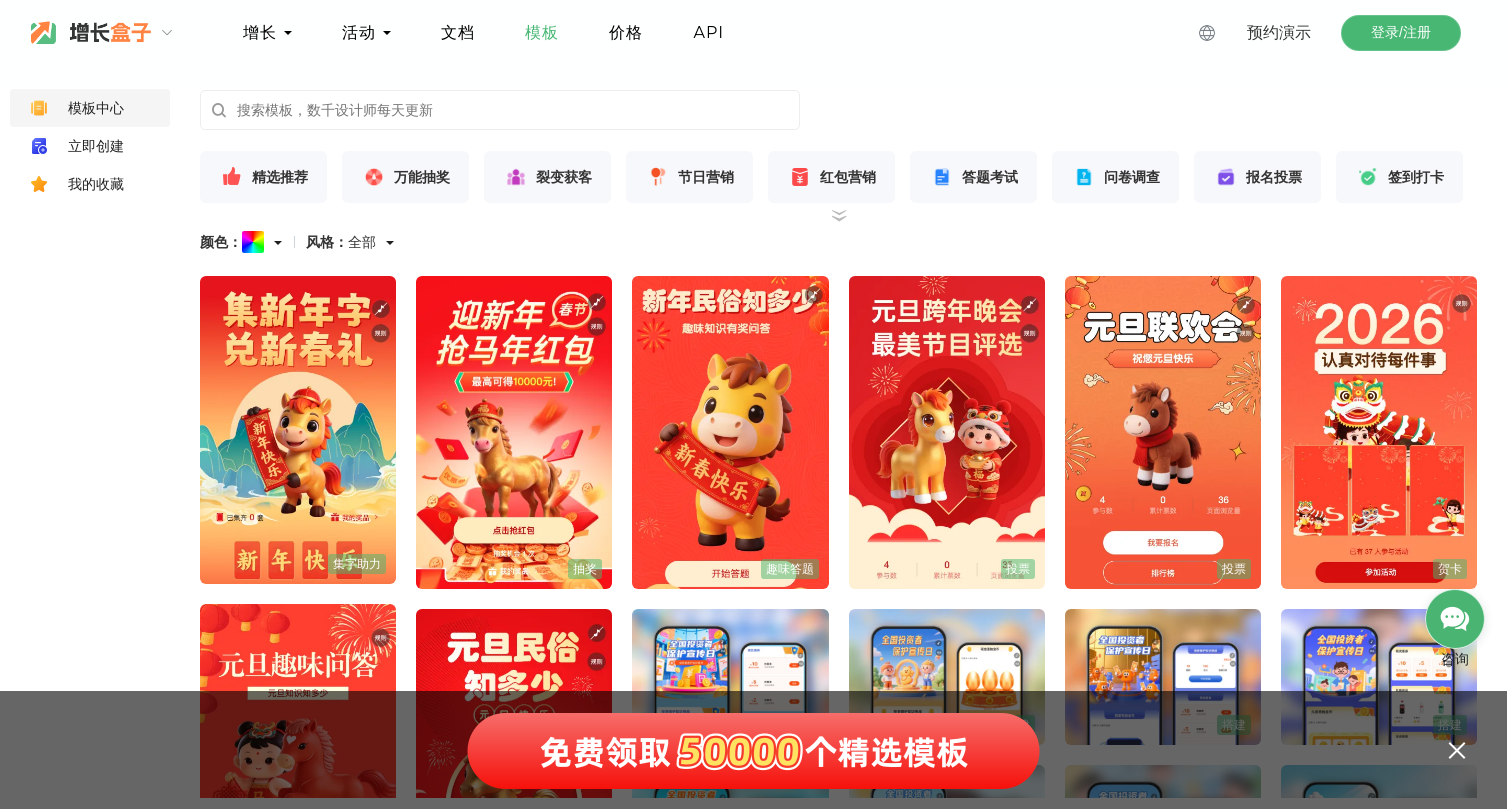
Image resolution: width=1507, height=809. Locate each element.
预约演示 (1279, 32)
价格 (626, 32)
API (708, 32)
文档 (458, 32)
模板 (542, 32)
